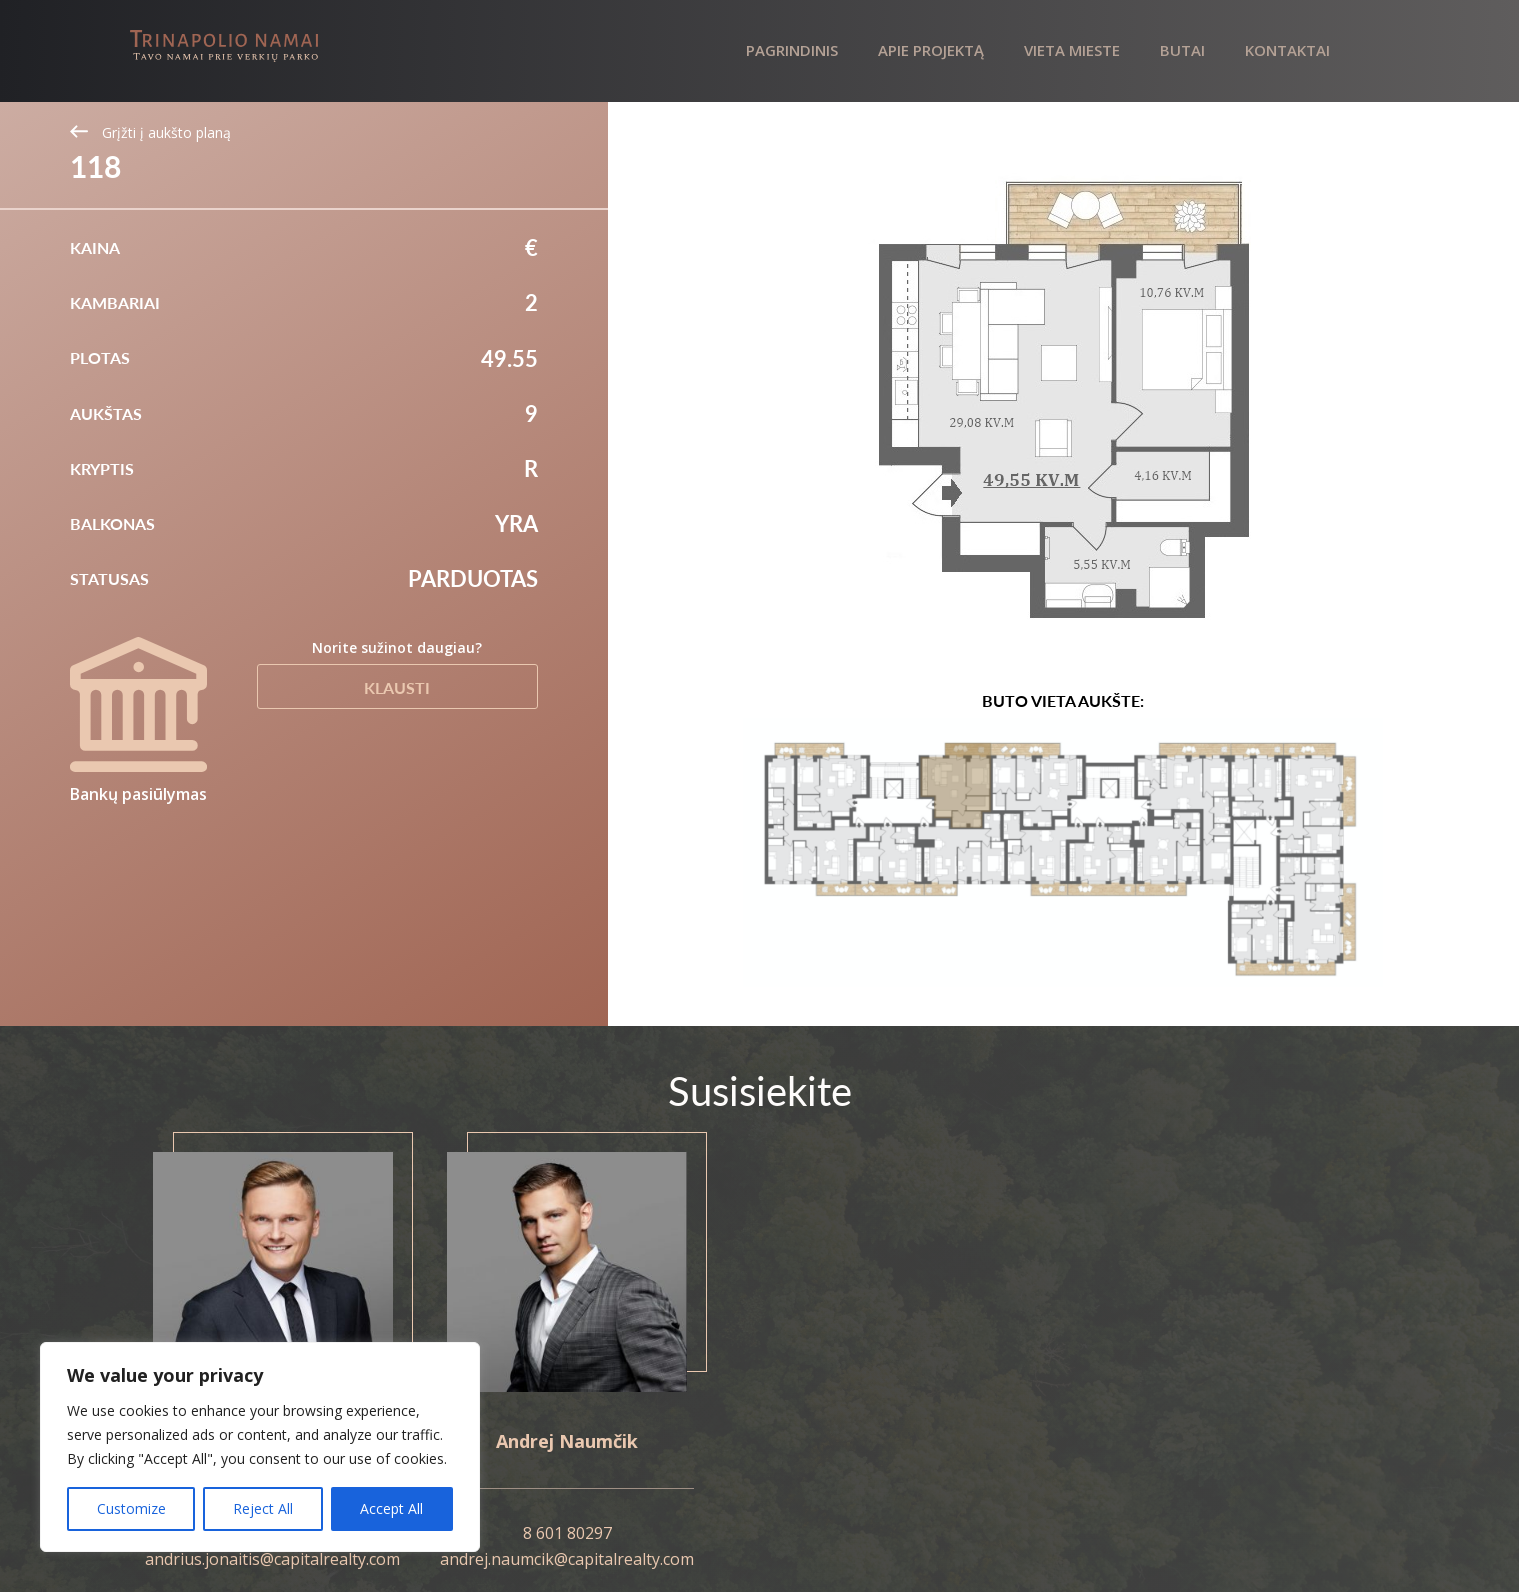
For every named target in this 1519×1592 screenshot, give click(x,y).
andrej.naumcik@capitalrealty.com (567, 1559)
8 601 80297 (567, 1533)
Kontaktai (1287, 50)
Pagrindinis (792, 50)
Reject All (263, 1508)
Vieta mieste (1072, 50)
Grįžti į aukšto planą (150, 132)
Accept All (391, 1508)
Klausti (397, 687)
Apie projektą (931, 50)
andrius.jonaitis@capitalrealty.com (272, 1559)
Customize (131, 1508)
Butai (1182, 50)
